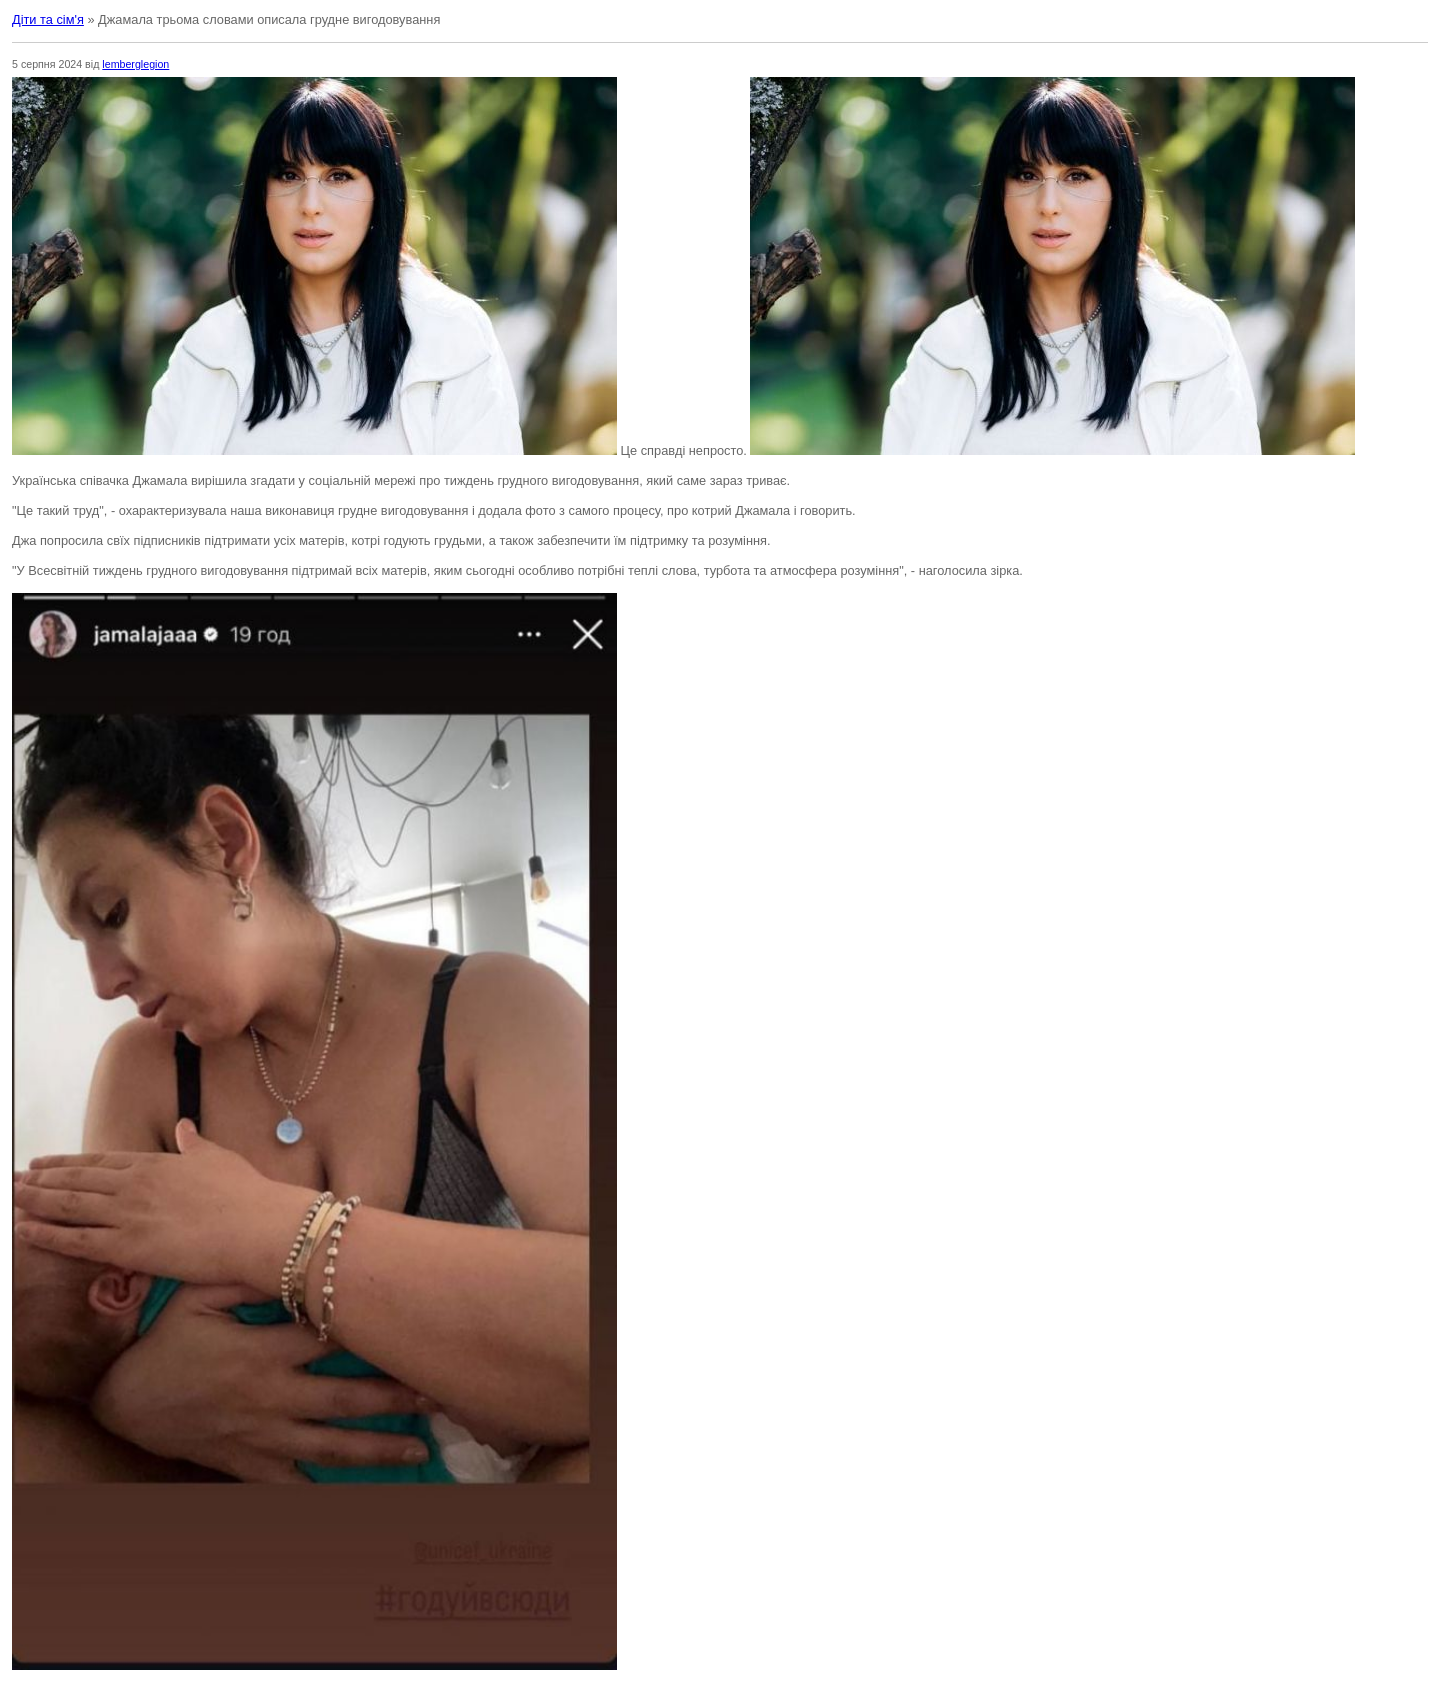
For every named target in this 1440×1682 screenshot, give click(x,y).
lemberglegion (135, 64)
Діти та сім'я (48, 19)
